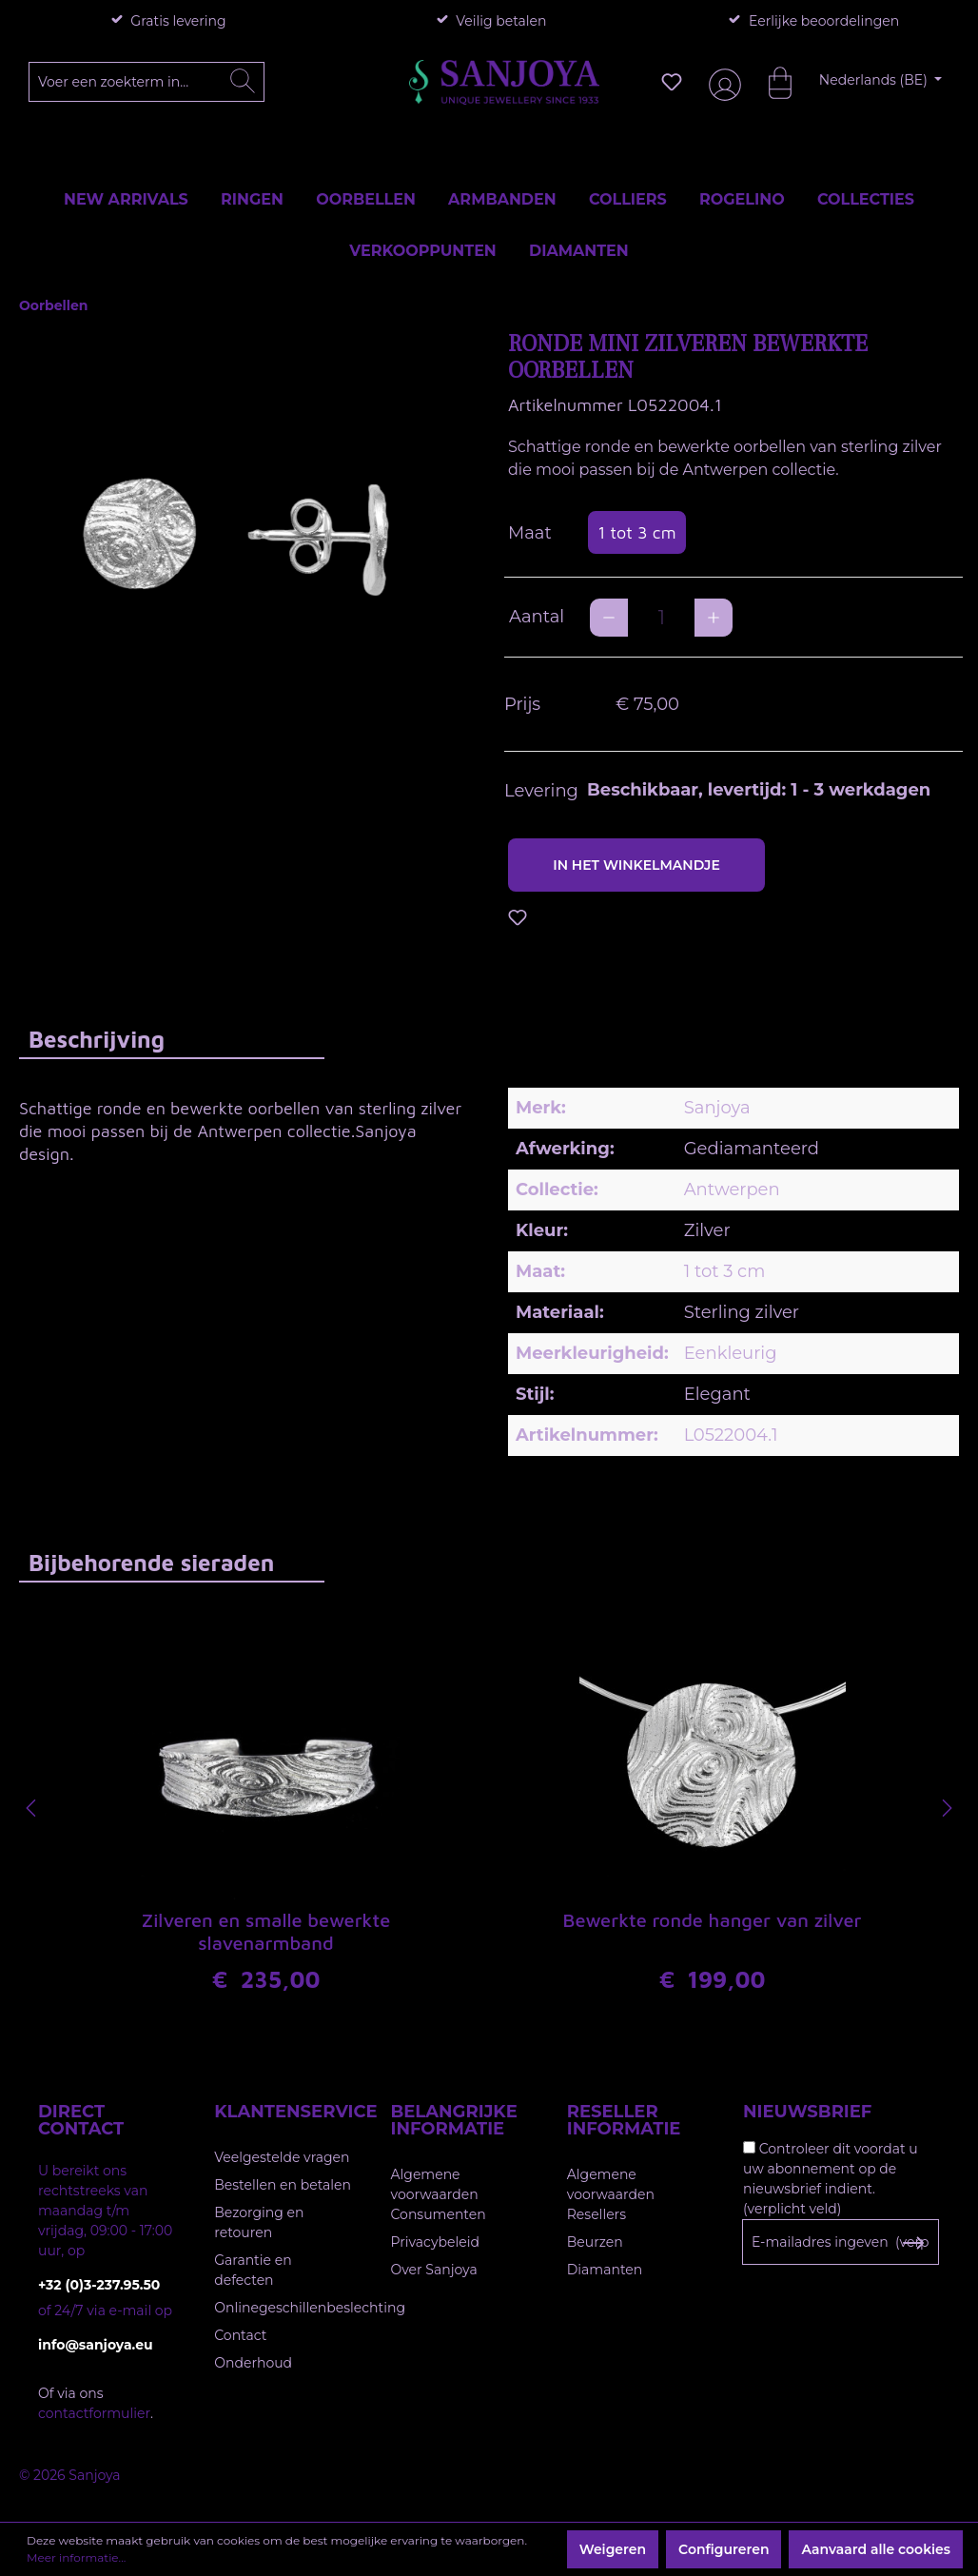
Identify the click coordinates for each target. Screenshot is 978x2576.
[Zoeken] (242, 82)
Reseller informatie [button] (624, 2120)
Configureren (723, 2549)
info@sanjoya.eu (95, 2344)
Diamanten (605, 2269)
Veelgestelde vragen (281, 2157)
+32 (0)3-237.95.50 (99, 2284)
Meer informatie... (76, 2557)
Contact (240, 2335)
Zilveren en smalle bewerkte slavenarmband (266, 1931)
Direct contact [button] (81, 2120)
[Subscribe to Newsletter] (913, 2243)
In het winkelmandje (636, 865)
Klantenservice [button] (283, 2111)
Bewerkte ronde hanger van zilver (712, 1920)
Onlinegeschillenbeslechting (309, 2307)
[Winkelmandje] (770, 82)
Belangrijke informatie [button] (454, 2120)
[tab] (171, 1038)
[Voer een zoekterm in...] (146, 82)
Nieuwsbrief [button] (807, 2111)
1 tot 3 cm (636, 532)
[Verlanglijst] (672, 82)
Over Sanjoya (434, 2269)
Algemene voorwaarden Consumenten (438, 2194)
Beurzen (595, 2242)
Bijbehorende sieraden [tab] (151, 1562)
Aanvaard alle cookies (875, 2549)
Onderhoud (253, 2362)
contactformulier (94, 2413)
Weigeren (612, 2549)
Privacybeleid (435, 2242)
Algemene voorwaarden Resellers (611, 2194)
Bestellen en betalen (282, 2184)
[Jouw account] (721, 82)
